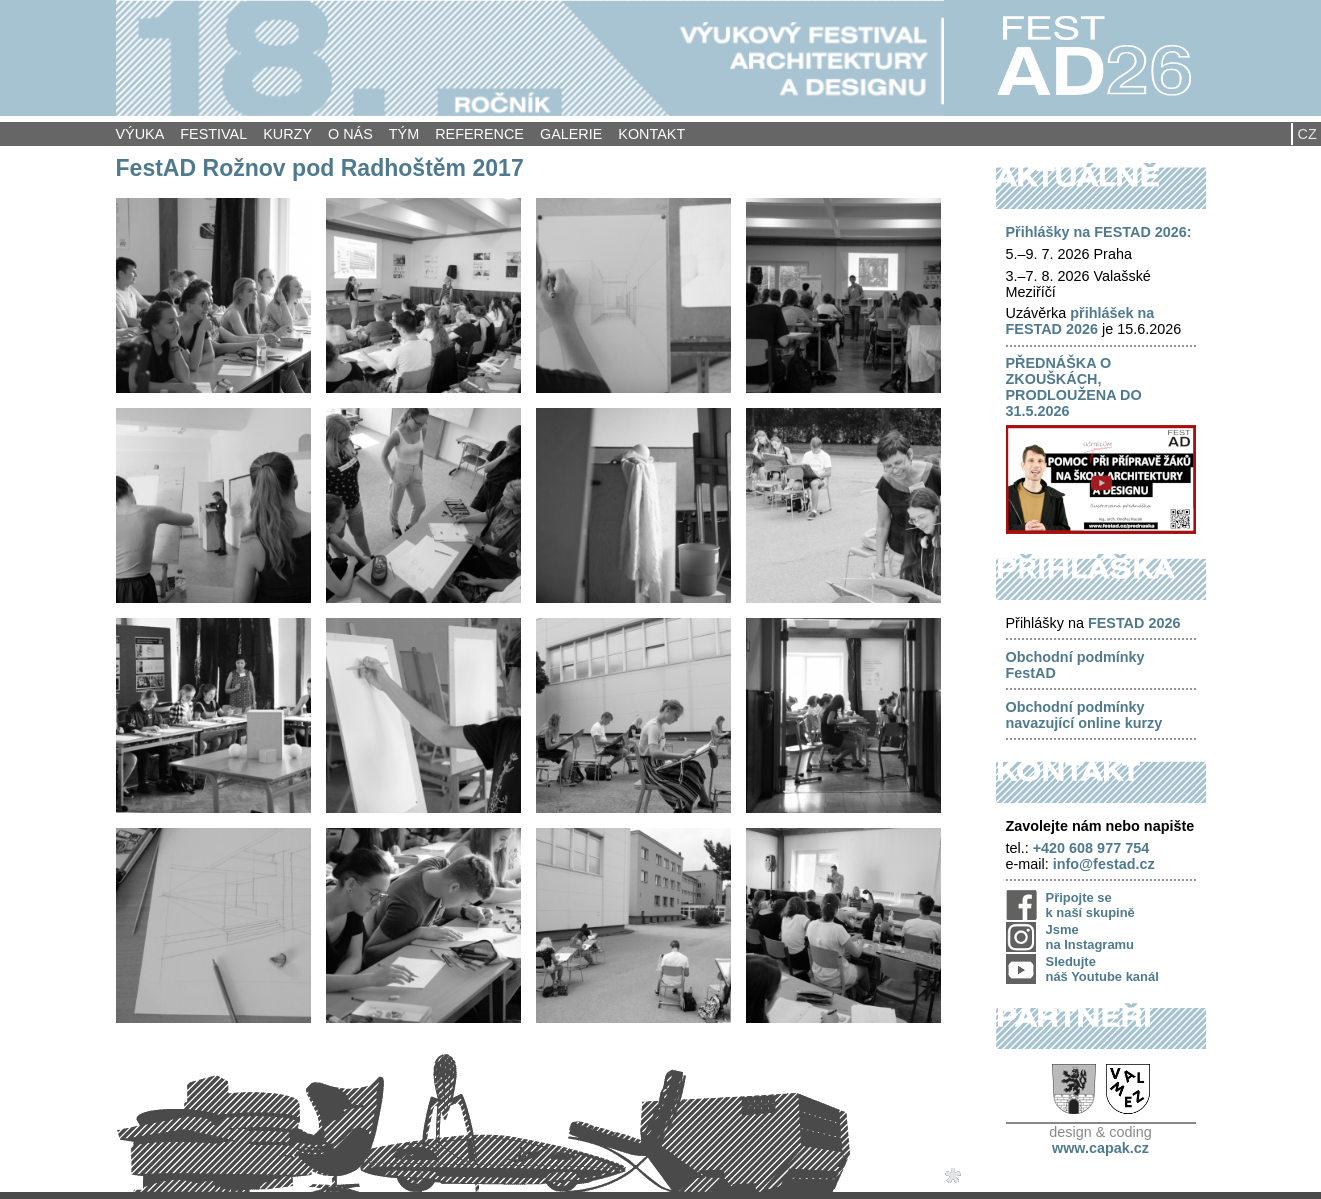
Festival (213, 134)
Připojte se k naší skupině (1090, 905)
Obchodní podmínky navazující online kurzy (1084, 715)
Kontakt (651, 134)
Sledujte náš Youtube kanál (1102, 969)
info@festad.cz (1104, 864)
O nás (350, 134)
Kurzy (287, 134)
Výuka (140, 134)
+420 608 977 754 (1091, 848)
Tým (404, 134)
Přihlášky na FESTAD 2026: (1099, 232)
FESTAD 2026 (1134, 623)
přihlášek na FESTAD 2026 (1080, 321)
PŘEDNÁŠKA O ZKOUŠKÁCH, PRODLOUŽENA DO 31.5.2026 (1074, 387)
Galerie (571, 134)
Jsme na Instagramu (1090, 937)
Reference (479, 134)
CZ (1307, 134)
